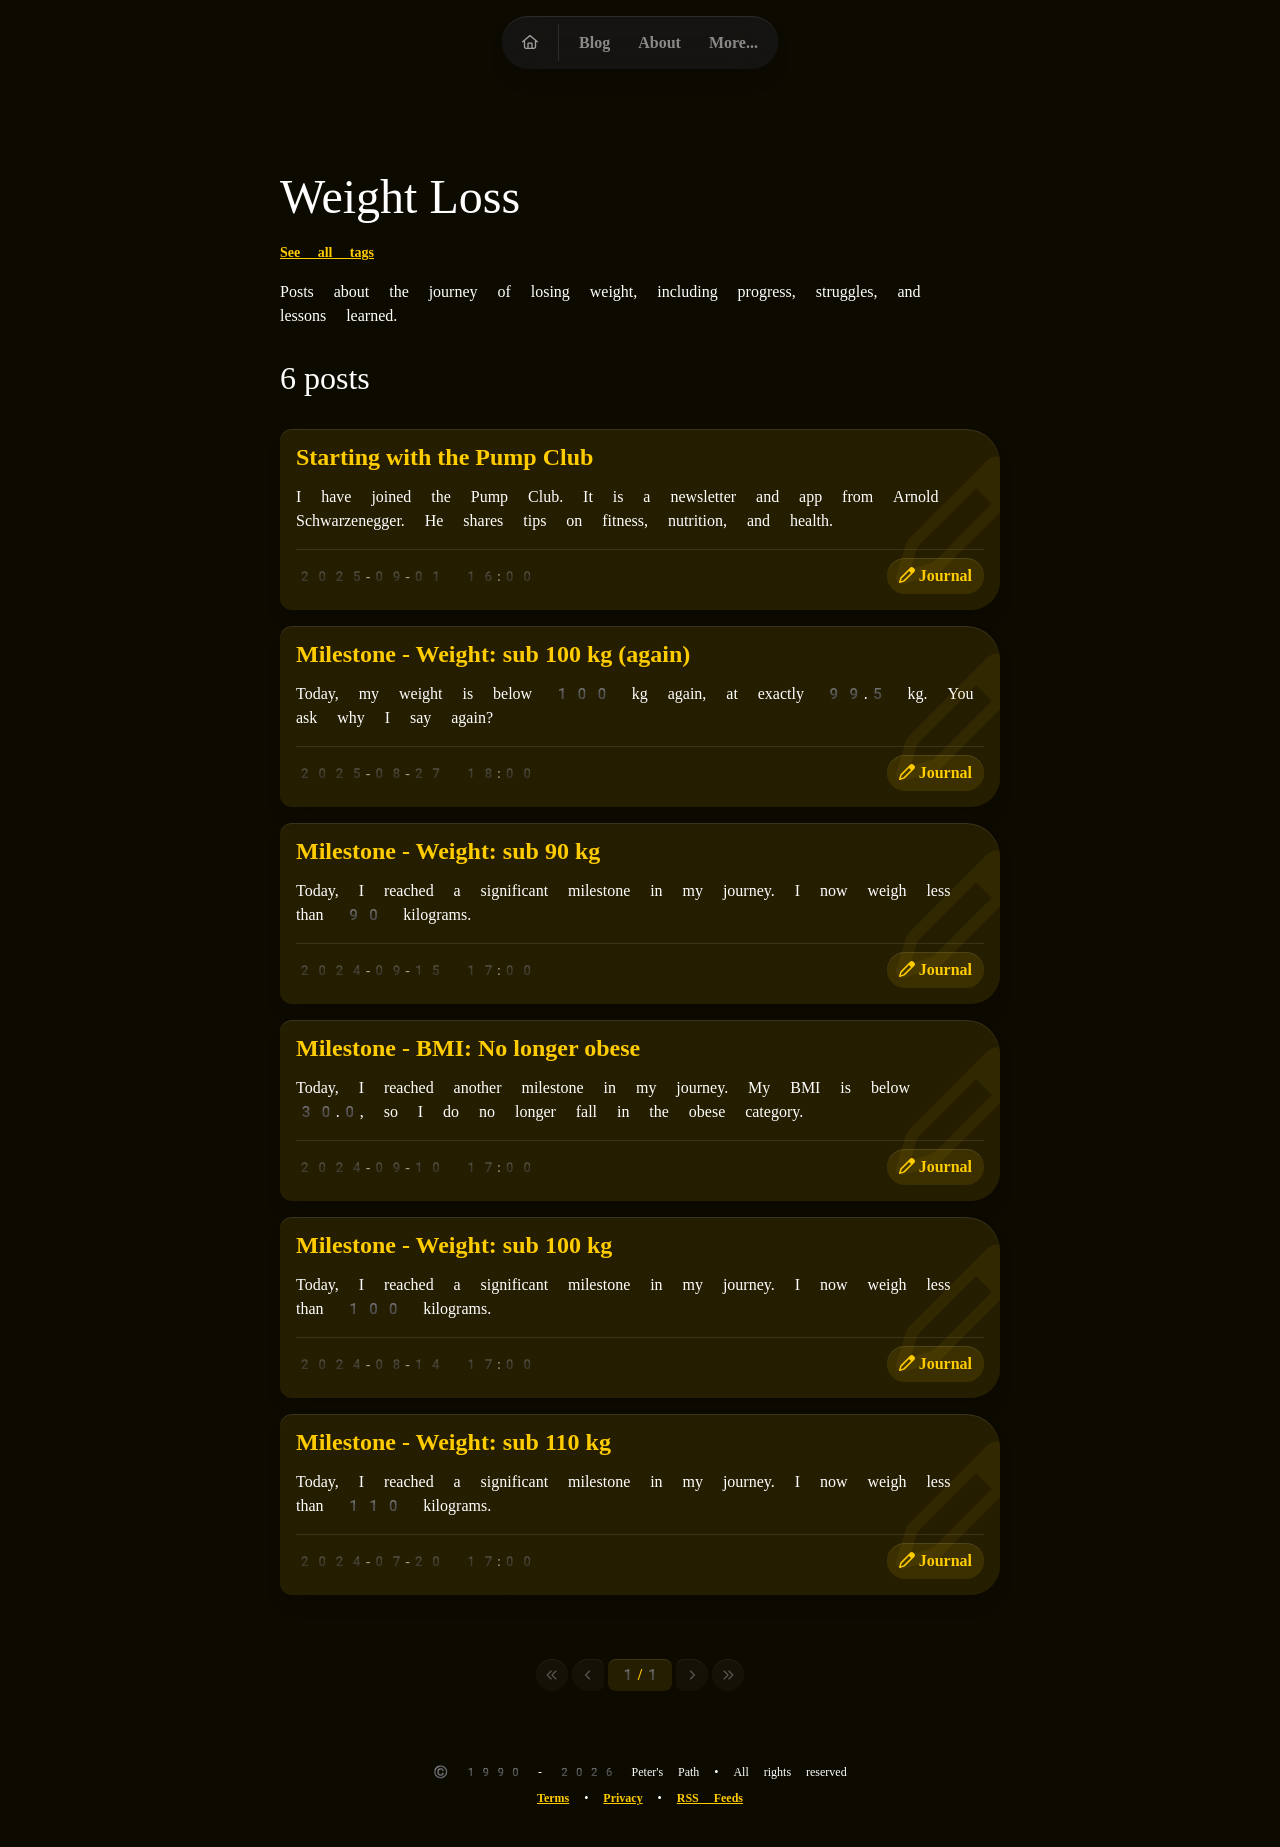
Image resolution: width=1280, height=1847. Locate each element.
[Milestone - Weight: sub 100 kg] (640, 1307)
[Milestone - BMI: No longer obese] (640, 1110)
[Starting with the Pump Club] (640, 519)
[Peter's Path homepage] (530, 42)
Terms (553, 1798)
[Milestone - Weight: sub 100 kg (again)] (640, 716)
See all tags (327, 252)
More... (733, 42)
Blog (594, 42)
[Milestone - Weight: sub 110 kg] (640, 1504)
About (659, 42)
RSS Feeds (710, 1798)
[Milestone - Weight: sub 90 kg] (640, 913)
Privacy (622, 1798)
